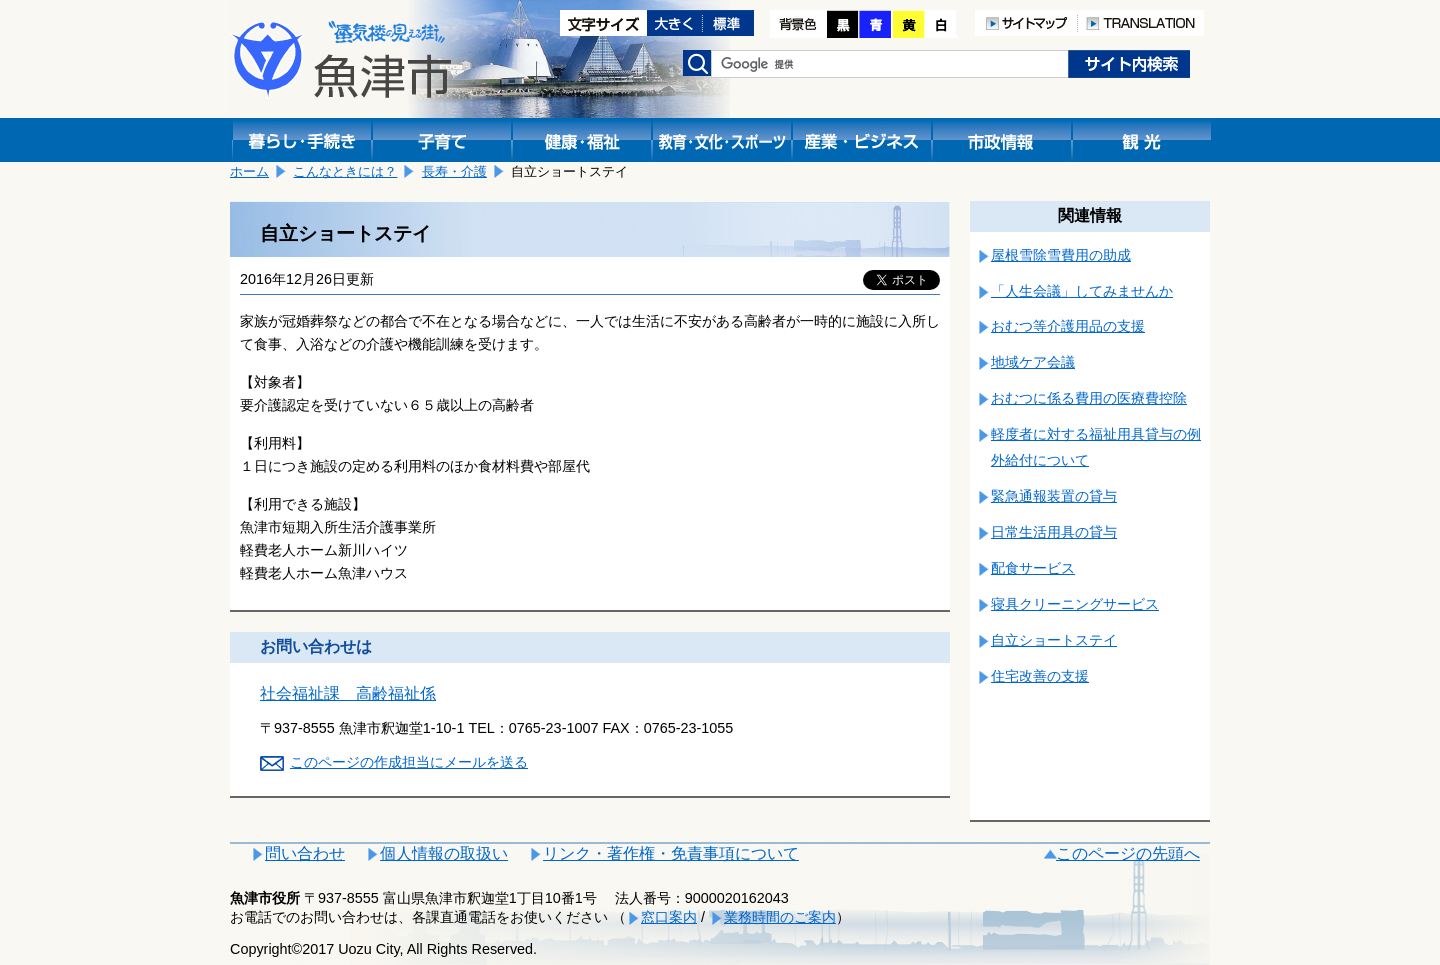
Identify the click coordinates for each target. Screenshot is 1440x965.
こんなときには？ (345, 171)
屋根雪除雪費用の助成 (1061, 255)
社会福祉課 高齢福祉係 (348, 693)
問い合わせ (305, 853)
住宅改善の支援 (1040, 676)
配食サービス (1033, 568)
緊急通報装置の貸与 (1054, 496)
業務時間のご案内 (780, 917)
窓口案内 (669, 917)
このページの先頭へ (1128, 853)
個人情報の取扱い (444, 853)
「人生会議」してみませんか (1082, 291)
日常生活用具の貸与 (1054, 532)
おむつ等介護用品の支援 (1068, 326)
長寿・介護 (454, 171)
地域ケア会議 (1033, 362)
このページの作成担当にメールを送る (409, 762)
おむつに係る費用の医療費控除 (1089, 398)
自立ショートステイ (1054, 640)
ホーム (249, 171)
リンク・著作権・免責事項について (671, 853)
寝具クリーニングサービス (1075, 604)
